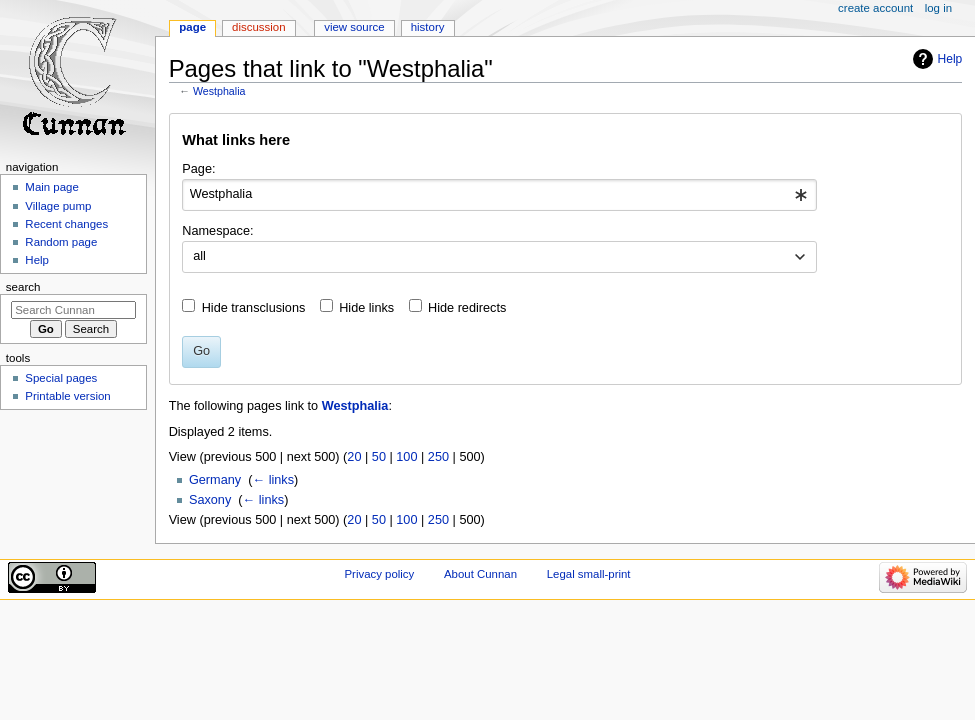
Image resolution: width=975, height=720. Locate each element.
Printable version (67, 396)
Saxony (210, 500)
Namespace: (217, 231)
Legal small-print (589, 574)
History (428, 27)
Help (950, 59)
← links (273, 480)
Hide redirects (467, 308)
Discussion (258, 27)
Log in (938, 8)
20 (354, 457)
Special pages (61, 378)
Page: (198, 169)
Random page (61, 242)
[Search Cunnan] (73, 310)
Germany (215, 480)
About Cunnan (480, 574)
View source (354, 27)
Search (23, 287)
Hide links (366, 308)
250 (438, 457)
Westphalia (219, 91)
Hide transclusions (254, 308)
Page (192, 27)
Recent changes (66, 224)
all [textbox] (199, 256)
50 (379, 457)
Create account (875, 8)
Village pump (58, 206)
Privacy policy (379, 574)
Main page (52, 187)
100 (406, 457)
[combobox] (499, 195)
